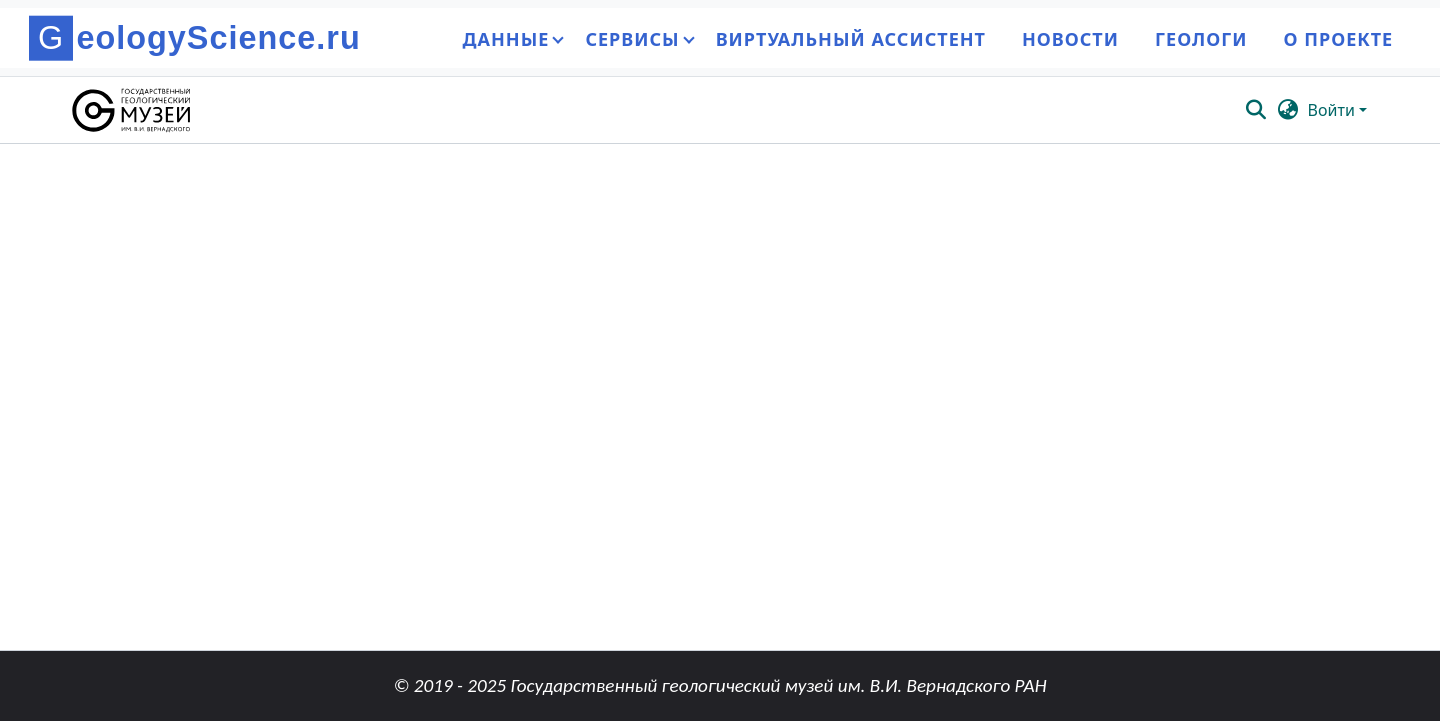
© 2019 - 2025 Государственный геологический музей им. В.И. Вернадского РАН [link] (719, 685)
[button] (132, 110)
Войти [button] (1333, 110)
